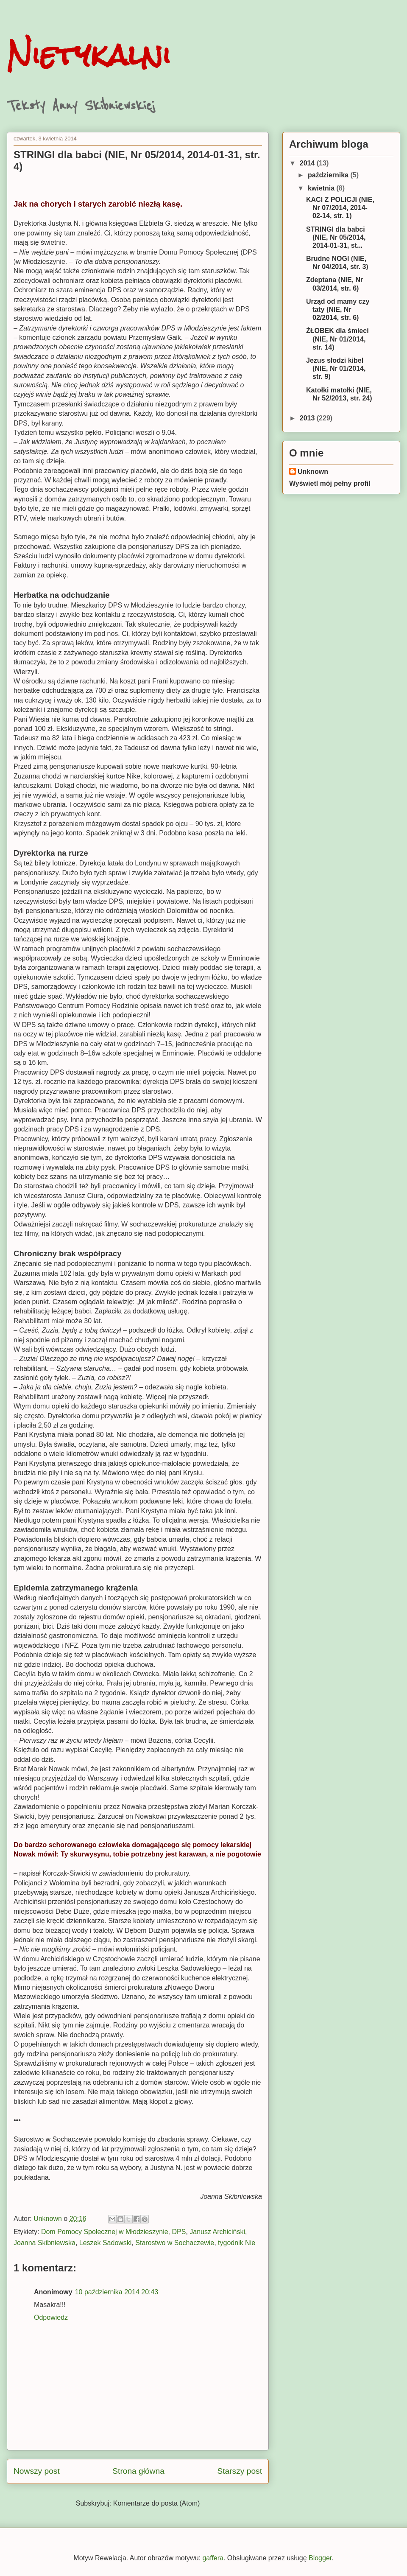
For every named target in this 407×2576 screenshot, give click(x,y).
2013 (308, 418)
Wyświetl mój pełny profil (330, 483)
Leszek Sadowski (105, 2242)
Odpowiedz (51, 2317)
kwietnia (322, 188)
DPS (179, 2231)
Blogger (320, 2558)
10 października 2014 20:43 (117, 2292)
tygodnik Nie (236, 2242)
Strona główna (138, 2471)
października (329, 175)
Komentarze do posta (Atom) (156, 2503)
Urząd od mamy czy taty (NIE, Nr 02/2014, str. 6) (337, 309)
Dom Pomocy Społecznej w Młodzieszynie (104, 2231)
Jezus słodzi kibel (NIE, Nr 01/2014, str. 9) (335, 368)
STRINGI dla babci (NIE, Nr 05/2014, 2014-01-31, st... (335, 237)
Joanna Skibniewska (44, 2242)
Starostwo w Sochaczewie (174, 2242)
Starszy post (239, 2471)
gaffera (212, 2558)
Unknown (313, 471)
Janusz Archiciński (217, 2231)
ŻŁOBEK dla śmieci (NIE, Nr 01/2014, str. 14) (337, 338)
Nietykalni (89, 54)
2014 (308, 163)
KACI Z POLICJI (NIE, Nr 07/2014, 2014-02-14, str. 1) (340, 207)
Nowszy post (37, 2471)
